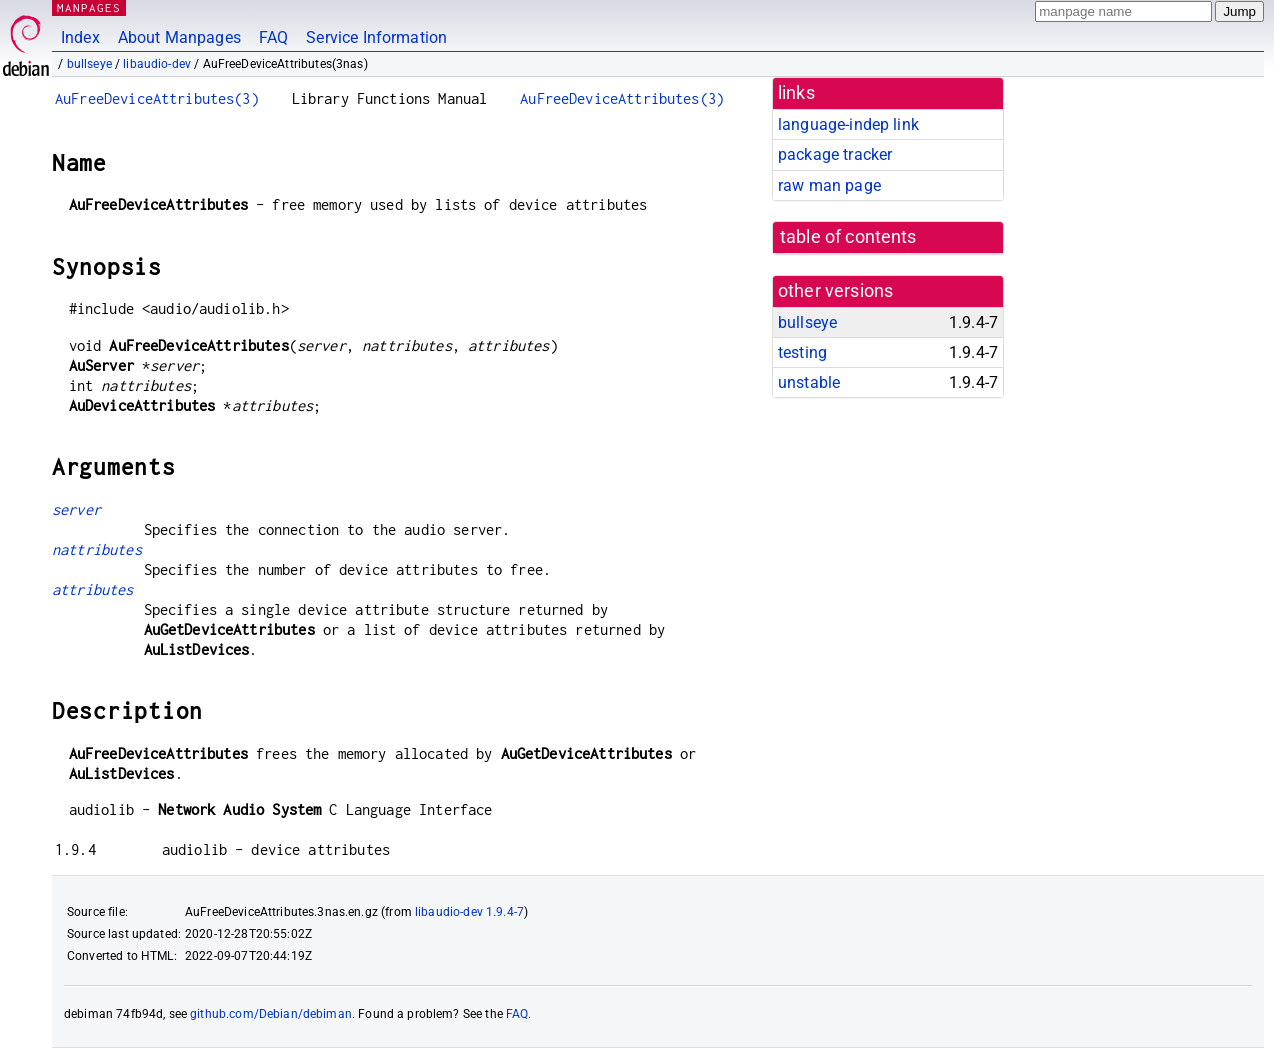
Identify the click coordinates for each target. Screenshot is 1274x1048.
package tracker (835, 154)
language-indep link (848, 124)
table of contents (848, 237)
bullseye (89, 64)
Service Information (376, 37)
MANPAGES (89, 7)
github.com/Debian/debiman (271, 1014)
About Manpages (179, 37)
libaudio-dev (157, 64)
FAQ (273, 37)
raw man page (829, 185)
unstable (809, 382)
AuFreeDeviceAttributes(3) (157, 98)
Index (80, 37)
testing (802, 352)
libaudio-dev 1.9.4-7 (469, 912)
